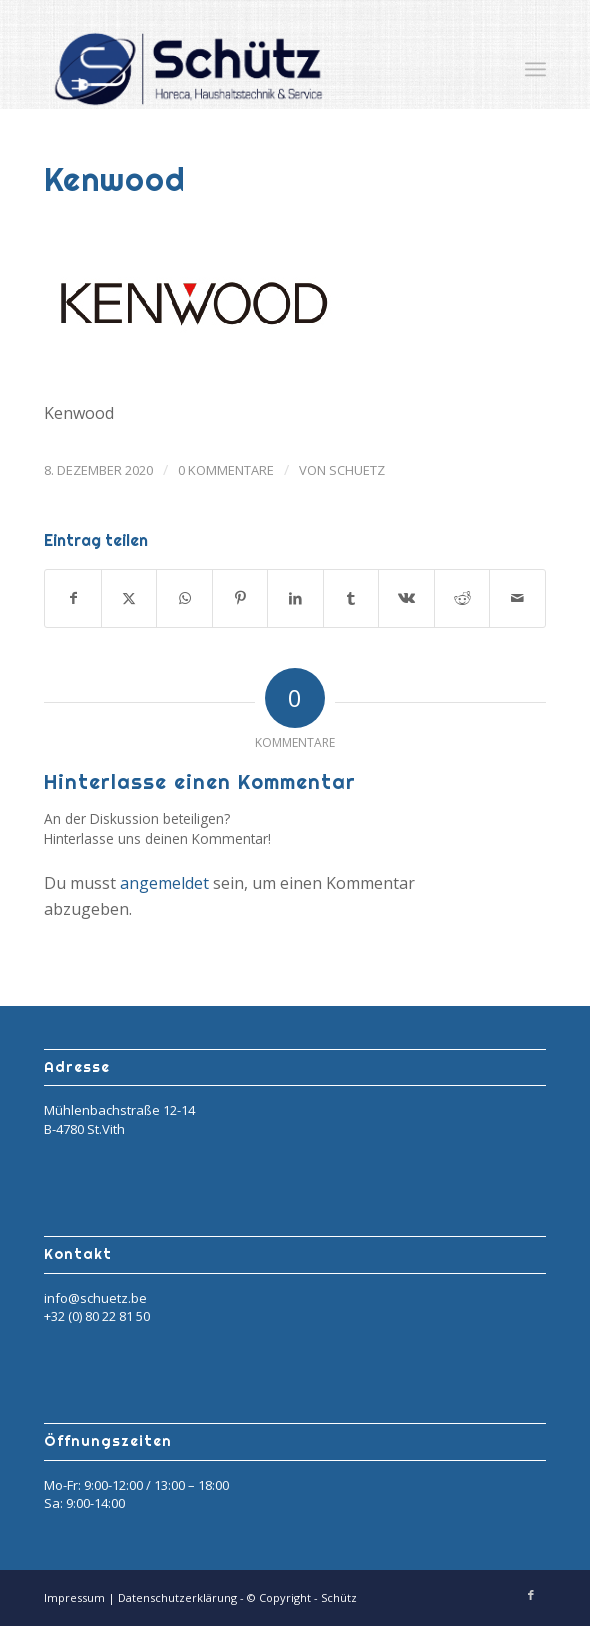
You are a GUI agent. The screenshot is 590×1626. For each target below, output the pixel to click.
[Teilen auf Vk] (406, 598)
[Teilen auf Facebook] (73, 598)
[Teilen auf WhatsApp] (184, 598)
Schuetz (357, 470)
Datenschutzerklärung (179, 1597)
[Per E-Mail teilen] (517, 598)
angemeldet (164, 883)
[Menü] (535, 69)
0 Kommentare (226, 470)
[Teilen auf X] (129, 598)
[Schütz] (244, 69)
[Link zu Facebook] (531, 1595)
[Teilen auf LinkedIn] (295, 598)
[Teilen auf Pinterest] (240, 598)
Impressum (76, 1597)
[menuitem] (535, 69)
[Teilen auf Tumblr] (351, 598)
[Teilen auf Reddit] (462, 598)
